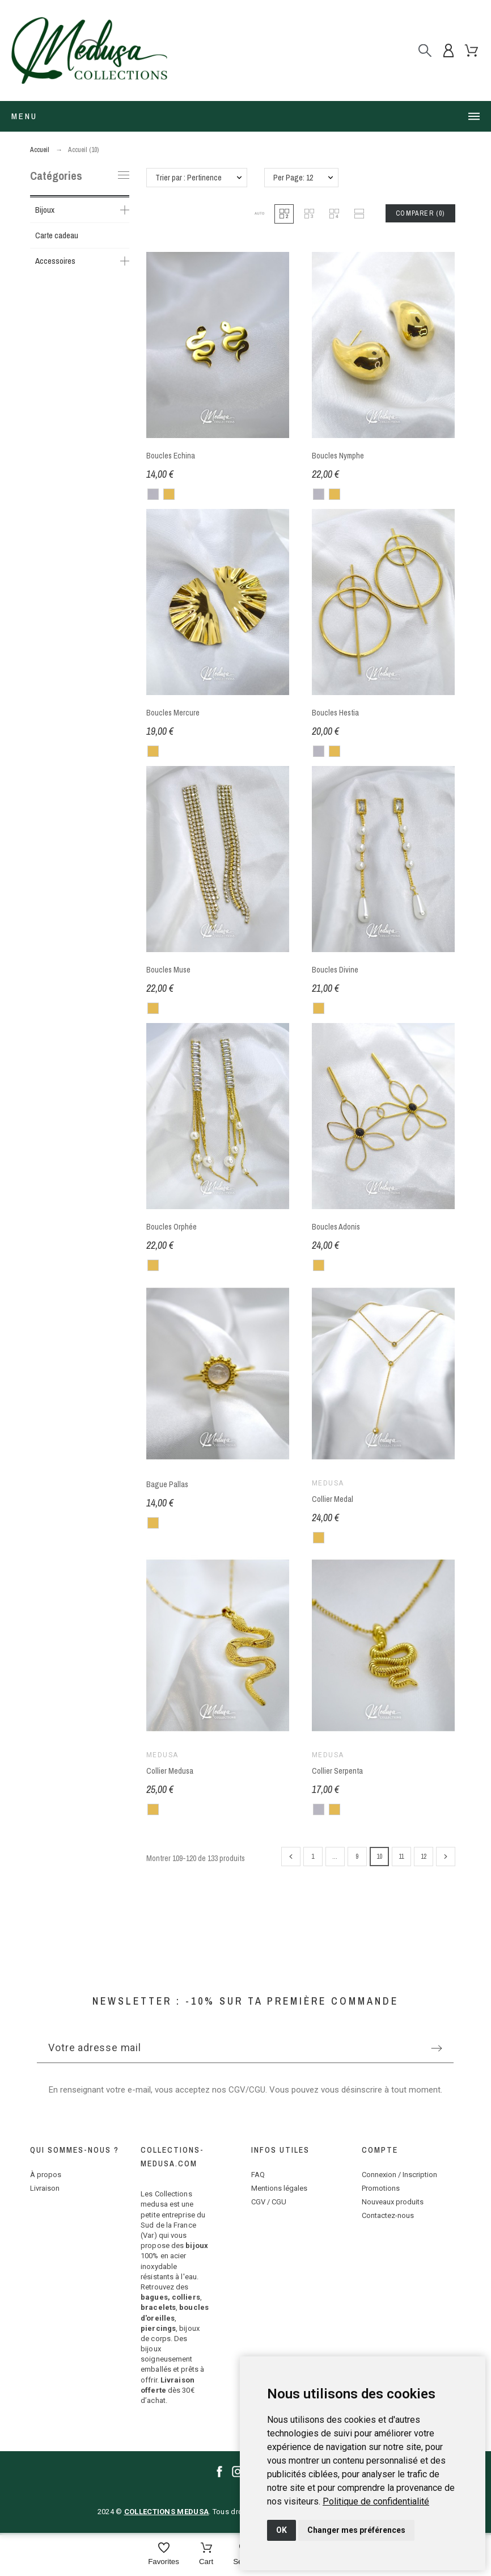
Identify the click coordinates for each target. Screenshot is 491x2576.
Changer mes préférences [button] (356, 2530)
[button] (259, 214)
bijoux (196, 2245)
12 (423, 1856)
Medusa (328, 1483)
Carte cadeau (56, 235)
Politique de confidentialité (376, 2501)
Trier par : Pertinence (188, 177)
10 (379, 1856)
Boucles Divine (335, 970)
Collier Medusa (169, 1771)
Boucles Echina (170, 456)
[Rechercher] (425, 50)
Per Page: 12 (293, 177)
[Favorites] (163, 2554)
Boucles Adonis (336, 1227)
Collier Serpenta (337, 1771)
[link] (376, 2501)
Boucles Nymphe (338, 456)
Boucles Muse (168, 970)
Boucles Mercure (173, 713)
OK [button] (281, 2530)
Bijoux (44, 210)
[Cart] (206, 2554)
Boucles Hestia (335, 713)
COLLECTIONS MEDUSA (166, 2511)
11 (401, 1856)
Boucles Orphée (171, 1227)
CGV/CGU (246, 2090)
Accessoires (55, 261)
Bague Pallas (167, 1484)
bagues (154, 2297)
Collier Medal (332, 1499)
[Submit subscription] (436, 2048)
